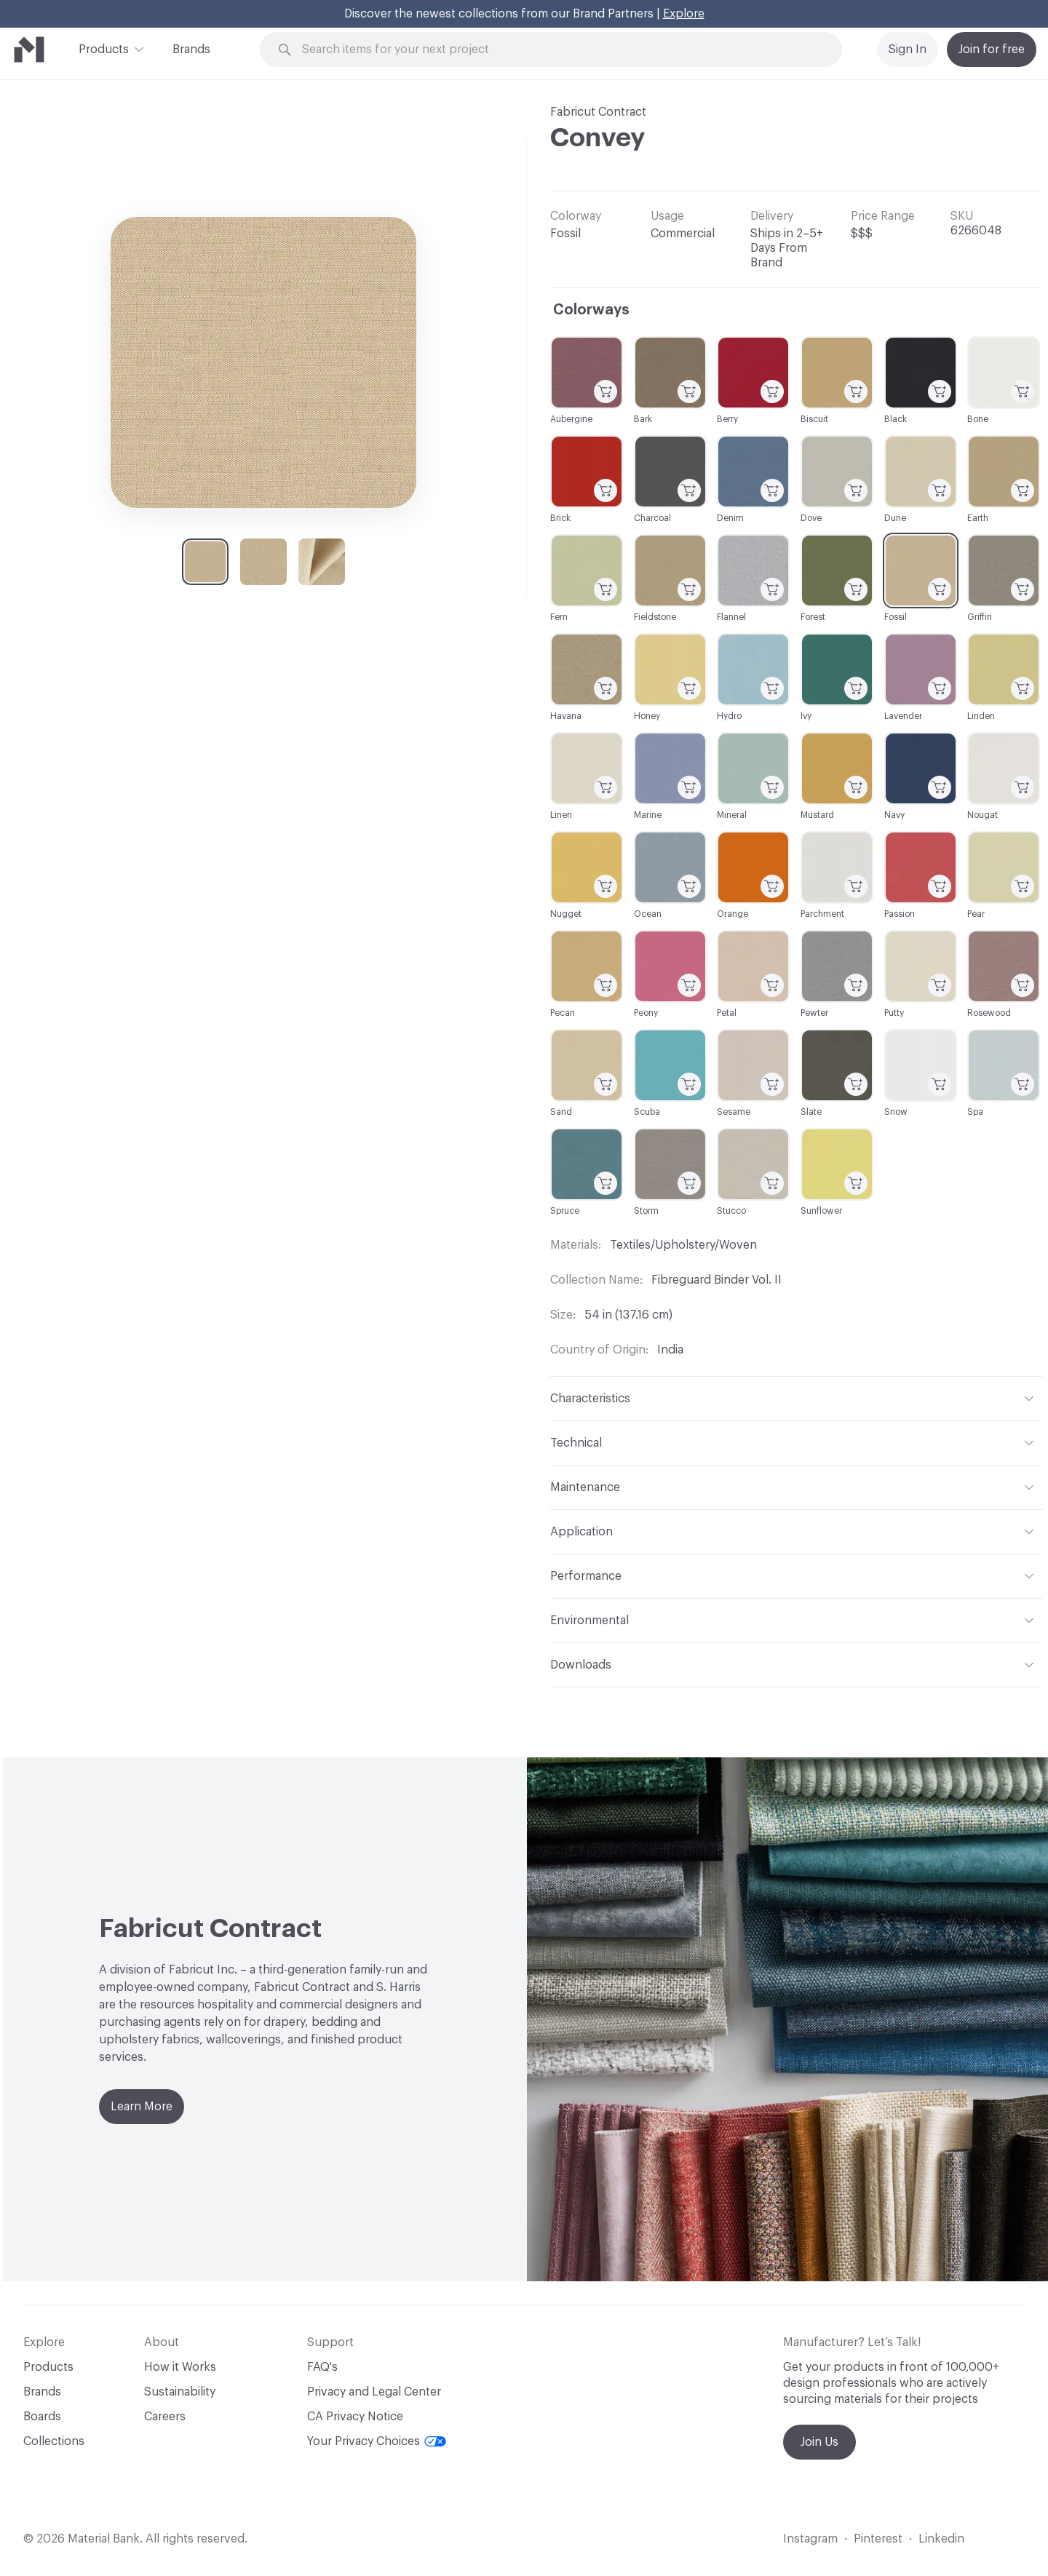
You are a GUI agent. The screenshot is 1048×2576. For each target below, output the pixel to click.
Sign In (907, 49)
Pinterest (878, 2539)
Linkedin (941, 2539)
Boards (42, 2416)
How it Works (180, 2367)
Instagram (810, 2539)
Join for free (991, 49)
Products (104, 48)
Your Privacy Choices (376, 2441)
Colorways (591, 310)
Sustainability (179, 2392)
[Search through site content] (559, 49)
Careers (165, 2416)
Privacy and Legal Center (374, 2392)
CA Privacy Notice (355, 2416)
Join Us (819, 2442)
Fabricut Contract (598, 112)
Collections (53, 2441)
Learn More (141, 2106)
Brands (191, 49)
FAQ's (322, 2367)
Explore (683, 14)
